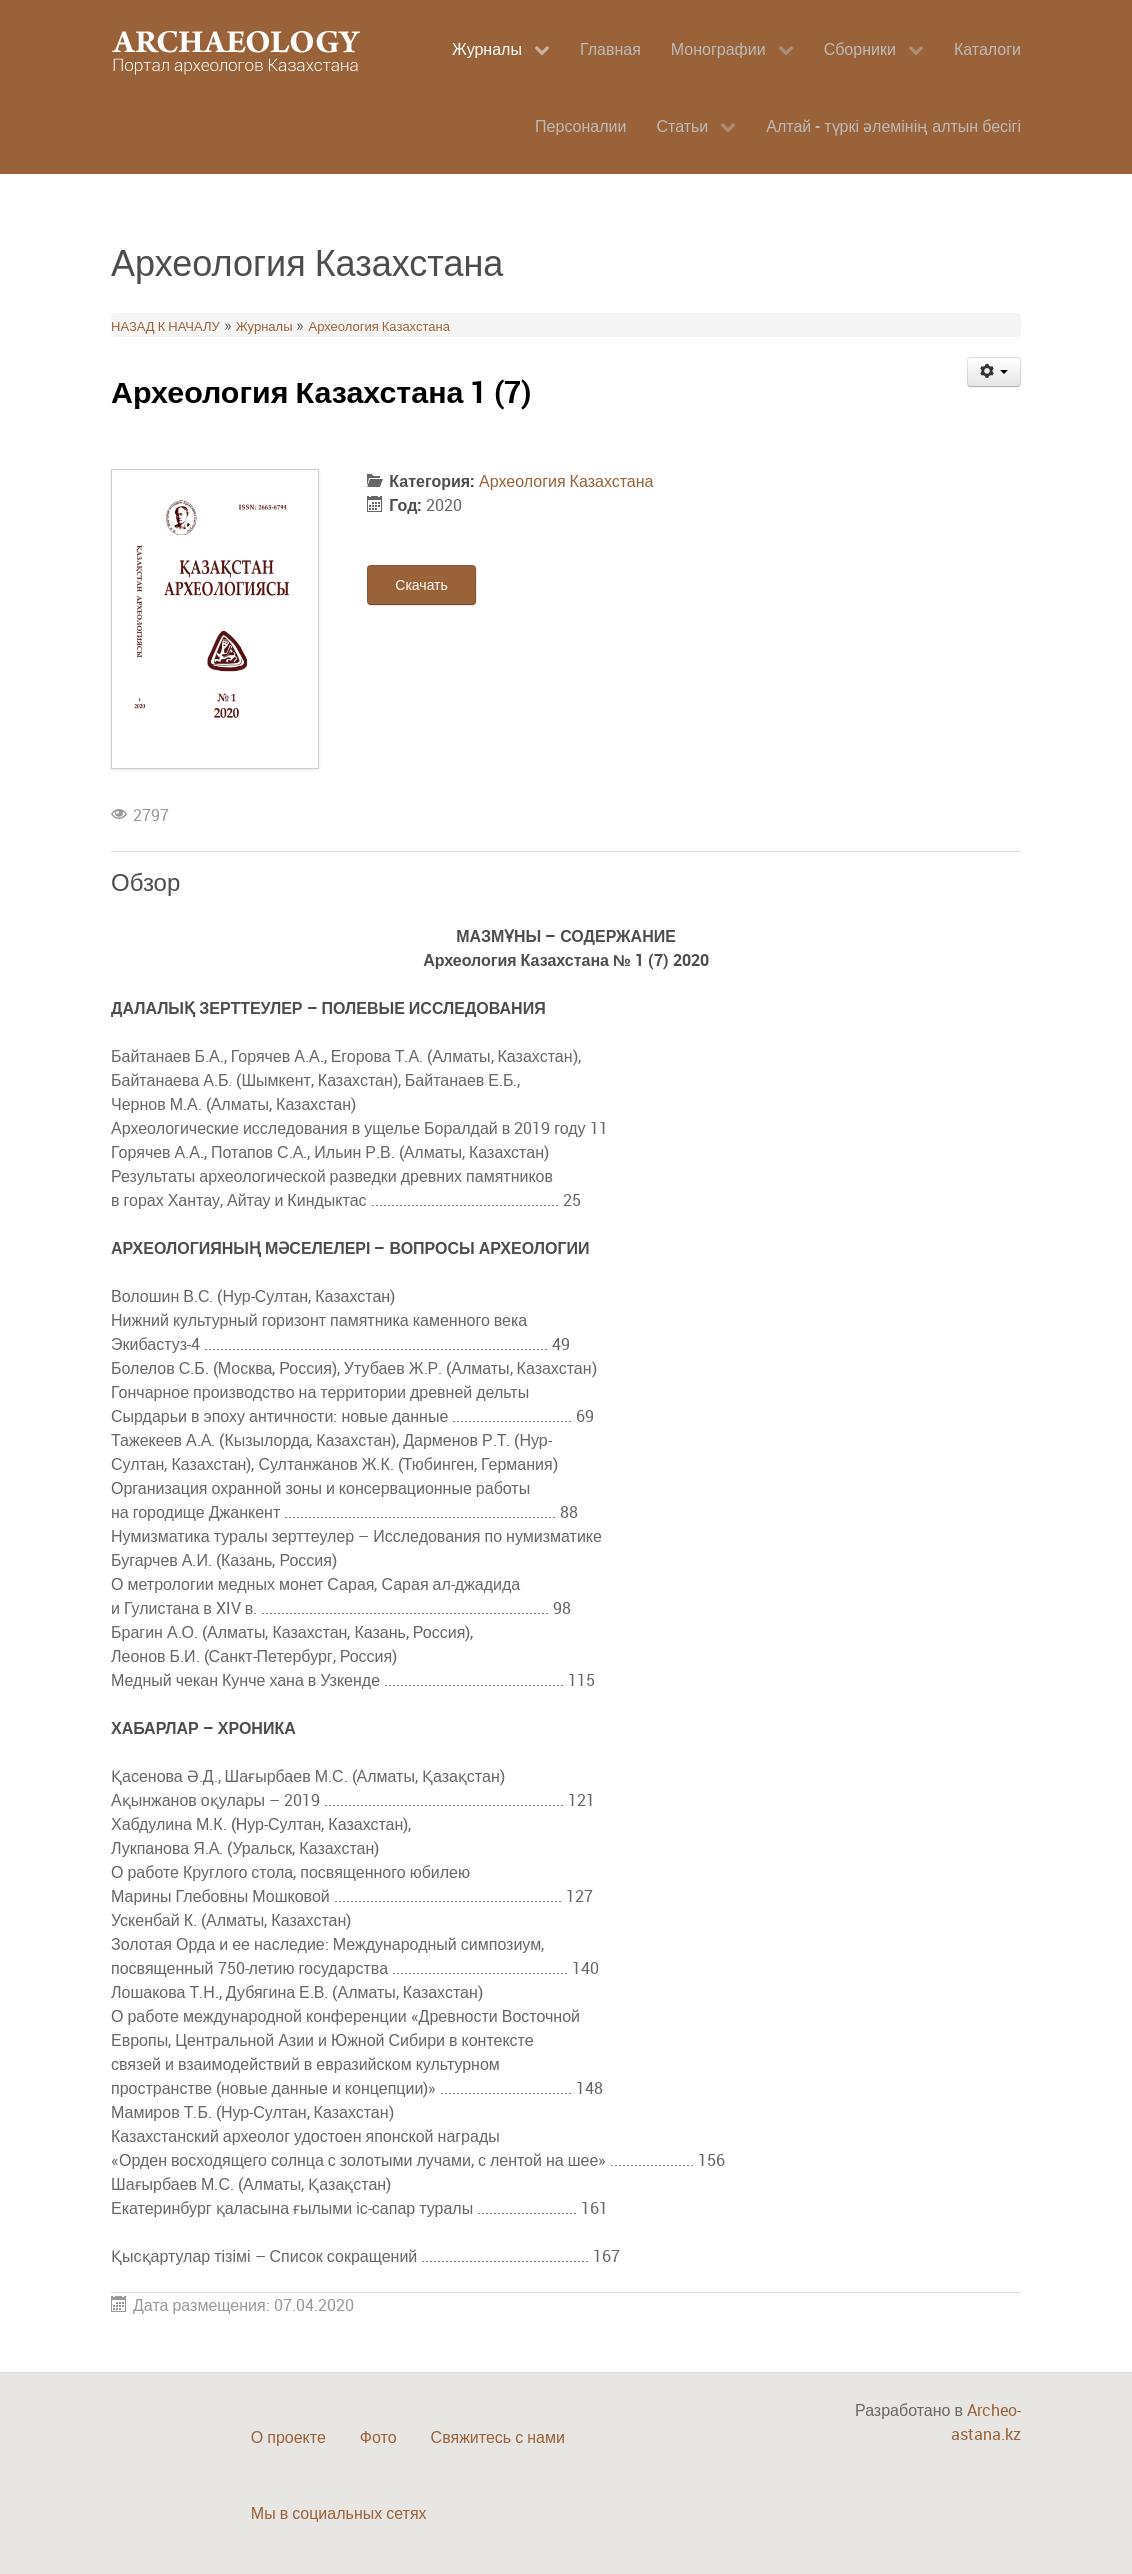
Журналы (264, 326)
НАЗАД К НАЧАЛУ (165, 326)
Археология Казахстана (378, 326)
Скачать (421, 584)
